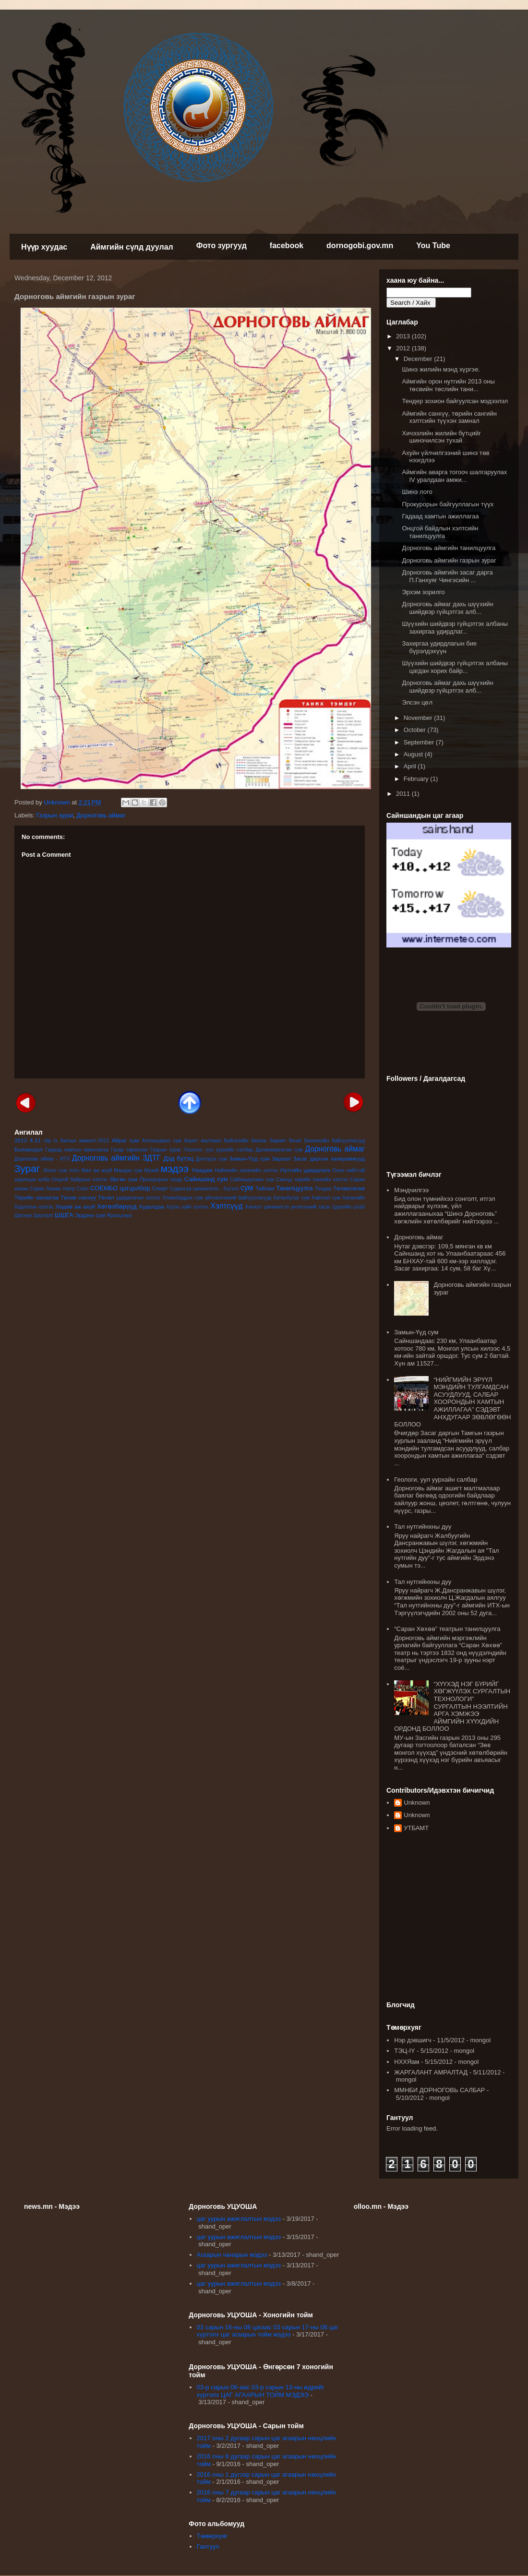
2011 (404, 793)
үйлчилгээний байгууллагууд (238, 1197)
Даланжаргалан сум (278, 1149)
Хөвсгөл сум (326, 1197)
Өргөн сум (123, 1179)
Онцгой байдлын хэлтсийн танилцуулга (440, 532)
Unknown (417, 1802)
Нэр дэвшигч (412, 2040)
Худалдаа (151, 1206)
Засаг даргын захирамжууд (329, 1158)
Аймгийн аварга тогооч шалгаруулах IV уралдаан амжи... (454, 475)
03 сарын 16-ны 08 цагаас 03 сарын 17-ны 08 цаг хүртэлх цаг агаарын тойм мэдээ (267, 2331)
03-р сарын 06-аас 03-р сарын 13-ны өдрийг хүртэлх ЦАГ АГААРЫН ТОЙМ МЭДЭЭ (260, 2391)
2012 (404, 348)
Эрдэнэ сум (90, 1215)
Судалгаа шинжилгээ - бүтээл (204, 1188)
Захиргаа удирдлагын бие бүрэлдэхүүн (439, 647)
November (419, 717)
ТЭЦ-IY (404, 2050)
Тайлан (264, 1188)
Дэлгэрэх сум (211, 1159)
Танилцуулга (294, 1188)
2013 (20, 1140)
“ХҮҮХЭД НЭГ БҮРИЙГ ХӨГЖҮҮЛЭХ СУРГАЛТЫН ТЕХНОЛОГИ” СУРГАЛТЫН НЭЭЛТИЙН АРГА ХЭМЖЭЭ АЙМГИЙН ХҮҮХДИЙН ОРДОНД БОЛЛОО (452, 1706)
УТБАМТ (416, 1828)
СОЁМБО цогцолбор (120, 1188)
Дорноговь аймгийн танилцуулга (448, 547)
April (411, 766)
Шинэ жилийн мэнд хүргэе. (441, 369)
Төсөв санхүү (78, 1197)
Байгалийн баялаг (245, 1140)
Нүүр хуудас (44, 247)
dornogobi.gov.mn (359, 245)
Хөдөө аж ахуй (75, 1206)
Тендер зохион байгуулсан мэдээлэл (455, 401)
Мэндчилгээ (411, 1190)
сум (246, 1188)
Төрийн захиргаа (36, 1197)
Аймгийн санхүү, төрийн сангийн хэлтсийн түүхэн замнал (449, 417)
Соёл (83, 1188)
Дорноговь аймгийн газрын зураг (449, 560)
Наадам (202, 1170)
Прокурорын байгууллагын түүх (447, 504)
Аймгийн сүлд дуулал (131, 247)
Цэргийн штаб (348, 1207)
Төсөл (106, 1197)
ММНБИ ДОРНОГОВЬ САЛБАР (439, 2090)
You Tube (433, 245)
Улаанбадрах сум (182, 1197)
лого (74, 1170)
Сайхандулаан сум (252, 1179)
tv (56, 1140)
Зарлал (281, 1158)
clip (47, 1140)
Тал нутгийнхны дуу (422, 1526)
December (419, 358)
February (417, 778)
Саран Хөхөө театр (52, 1188)
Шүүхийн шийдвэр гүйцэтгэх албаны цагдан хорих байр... (454, 666)
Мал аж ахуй (96, 1170)
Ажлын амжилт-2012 (84, 1140)
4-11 (35, 1140)
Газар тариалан (129, 1149)
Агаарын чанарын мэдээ (232, 2254)
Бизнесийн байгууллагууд (334, 1140)
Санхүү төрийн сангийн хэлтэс (312, 1179)
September (420, 742)
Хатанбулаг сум (291, 1197)
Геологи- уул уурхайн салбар (218, 1149)
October (416, 729)
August (414, 754)
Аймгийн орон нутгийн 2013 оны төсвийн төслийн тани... (448, 385)
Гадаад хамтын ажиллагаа (76, 1149)
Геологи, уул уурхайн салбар (435, 1479)
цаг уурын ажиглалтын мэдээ (239, 2218)
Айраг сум (125, 1140)
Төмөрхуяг (212, 2536)
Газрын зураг (54, 815)
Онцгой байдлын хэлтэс (79, 1179)
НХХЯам (406, 2061)
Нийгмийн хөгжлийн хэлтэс (246, 1170)
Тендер (323, 1188)
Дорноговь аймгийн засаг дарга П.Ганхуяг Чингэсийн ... (447, 576)
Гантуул (208, 2546)
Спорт (160, 1188)
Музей (151, 1170)
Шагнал (23, 1215)
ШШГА (64, 1215)
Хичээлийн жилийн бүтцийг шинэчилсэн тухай (441, 437)
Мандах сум (128, 1170)
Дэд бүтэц (178, 1158)
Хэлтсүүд (226, 1206)
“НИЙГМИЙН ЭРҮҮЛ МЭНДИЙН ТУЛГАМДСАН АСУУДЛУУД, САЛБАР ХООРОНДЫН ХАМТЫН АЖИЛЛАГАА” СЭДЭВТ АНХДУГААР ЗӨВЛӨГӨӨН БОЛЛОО (452, 1402)
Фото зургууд (221, 245)
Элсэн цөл (417, 702)
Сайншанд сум (206, 1179)
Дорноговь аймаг (100, 815)
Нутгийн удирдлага (305, 1170)
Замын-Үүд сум (249, 1158)
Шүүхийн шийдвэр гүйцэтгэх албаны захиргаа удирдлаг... (454, 627)
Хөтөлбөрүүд (116, 1206)
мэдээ (175, 1168)
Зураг (27, 1168)
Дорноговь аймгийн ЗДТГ (116, 1158)
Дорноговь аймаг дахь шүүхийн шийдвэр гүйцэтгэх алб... (447, 607)
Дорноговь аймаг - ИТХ (42, 1159)
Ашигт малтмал (202, 1140)
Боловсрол (28, 1149)
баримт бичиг (285, 1140)
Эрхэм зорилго (423, 592)
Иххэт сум (55, 1170)
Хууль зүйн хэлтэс (187, 1207)
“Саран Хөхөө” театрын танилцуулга (447, 1628)
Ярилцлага (119, 1215)
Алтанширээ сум (161, 1140)
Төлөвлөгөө (349, 1188)
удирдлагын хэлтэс (138, 1197)
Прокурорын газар (161, 1179)
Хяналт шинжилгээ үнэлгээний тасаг (287, 1207)
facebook (286, 245)
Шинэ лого (417, 491)
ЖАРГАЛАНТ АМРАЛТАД (431, 2072)
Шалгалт (44, 1215)
